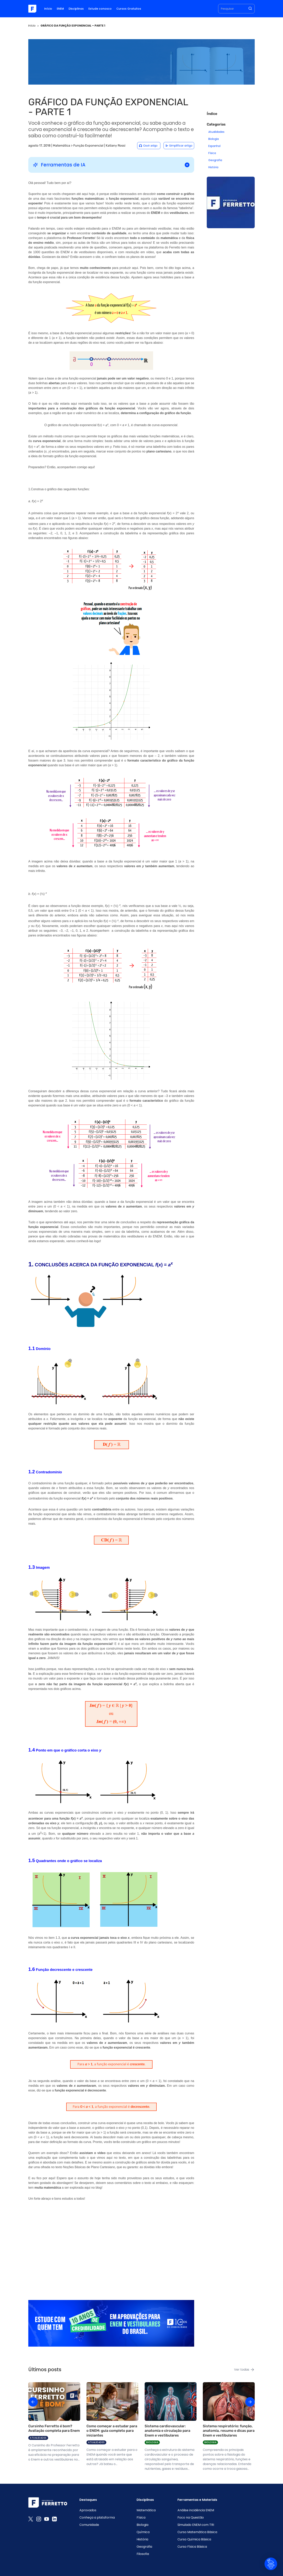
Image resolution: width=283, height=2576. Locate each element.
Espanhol (214, 146)
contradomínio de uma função (53, 1483)
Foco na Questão (190, 2517)
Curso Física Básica (192, 2546)
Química (143, 2532)
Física (212, 153)
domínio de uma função (95, 1414)
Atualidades (216, 132)
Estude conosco (100, 9)
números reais (96, 1428)
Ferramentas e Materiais (197, 2500)
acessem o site (89, 257)
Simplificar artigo (178, 146)
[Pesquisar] (250, 8)
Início (48, 9)
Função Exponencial (88, 145)
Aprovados (87, 2510)
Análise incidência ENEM (195, 2510)
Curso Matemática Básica (197, 2532)
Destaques (88, 2500)
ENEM (60, 9)
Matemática (62, 145)
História (213, 167)
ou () (34, 926)
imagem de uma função (111, 1629)
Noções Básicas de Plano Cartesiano (89, 2167)
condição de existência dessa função (103, 277)
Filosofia (143, 2554)
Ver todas (244, 2369)
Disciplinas (76, 9)
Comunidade (89, 2524)
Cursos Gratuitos (128, 9)
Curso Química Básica (194, 2539)
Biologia (213, 139)
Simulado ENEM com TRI (195, 2524)
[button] (33, 2402)
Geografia (215, 160)
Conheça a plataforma (97, 2517)
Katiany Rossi (115, 145)
